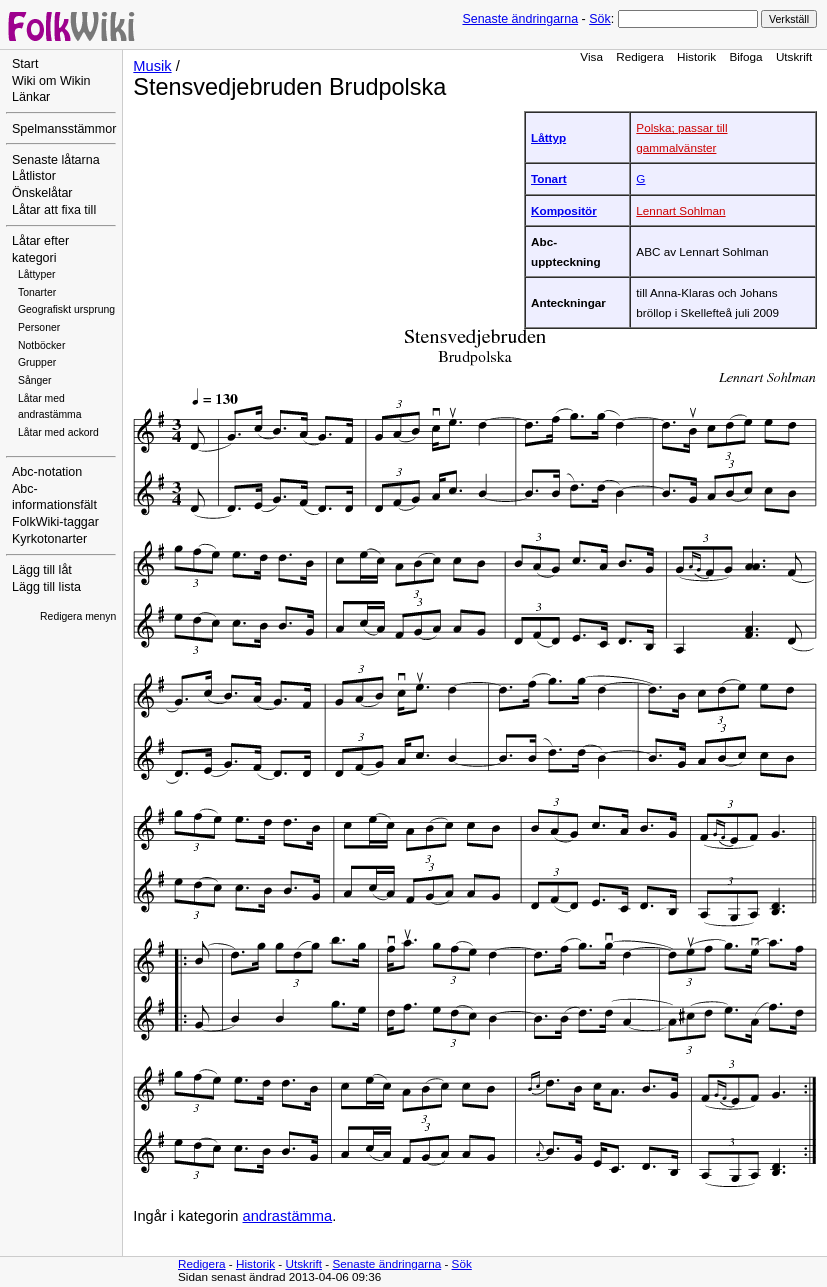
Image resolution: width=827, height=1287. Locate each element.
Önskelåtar (42, 193)
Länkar (31, 97)
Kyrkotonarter (49, 539)
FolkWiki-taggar (55, 522)
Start (25, 64)
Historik (696, 56)
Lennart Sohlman (680, 210)
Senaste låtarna (56, 160)
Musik (152, 66)
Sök (599, 19)
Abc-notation (47, 472)
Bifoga (745, 56)
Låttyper (37, 274)
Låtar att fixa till (54, 210)
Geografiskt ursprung (66, 309)
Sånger (35, 380)
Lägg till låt (42, 570)
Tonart (549, 178)
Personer (39, 327)
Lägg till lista (46, 587)
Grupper (37, 362)
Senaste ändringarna (520, 19)
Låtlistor (34, 176)
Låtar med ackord (58, 432)
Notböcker (41, 345)
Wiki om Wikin (51, 81)
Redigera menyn (78, 616)
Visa (591, 56)
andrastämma (288, 1216)
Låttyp (548, 137)
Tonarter (37, 292)
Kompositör (564, 210)
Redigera (640, 56)
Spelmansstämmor (64, 129)
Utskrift (794, 56)
